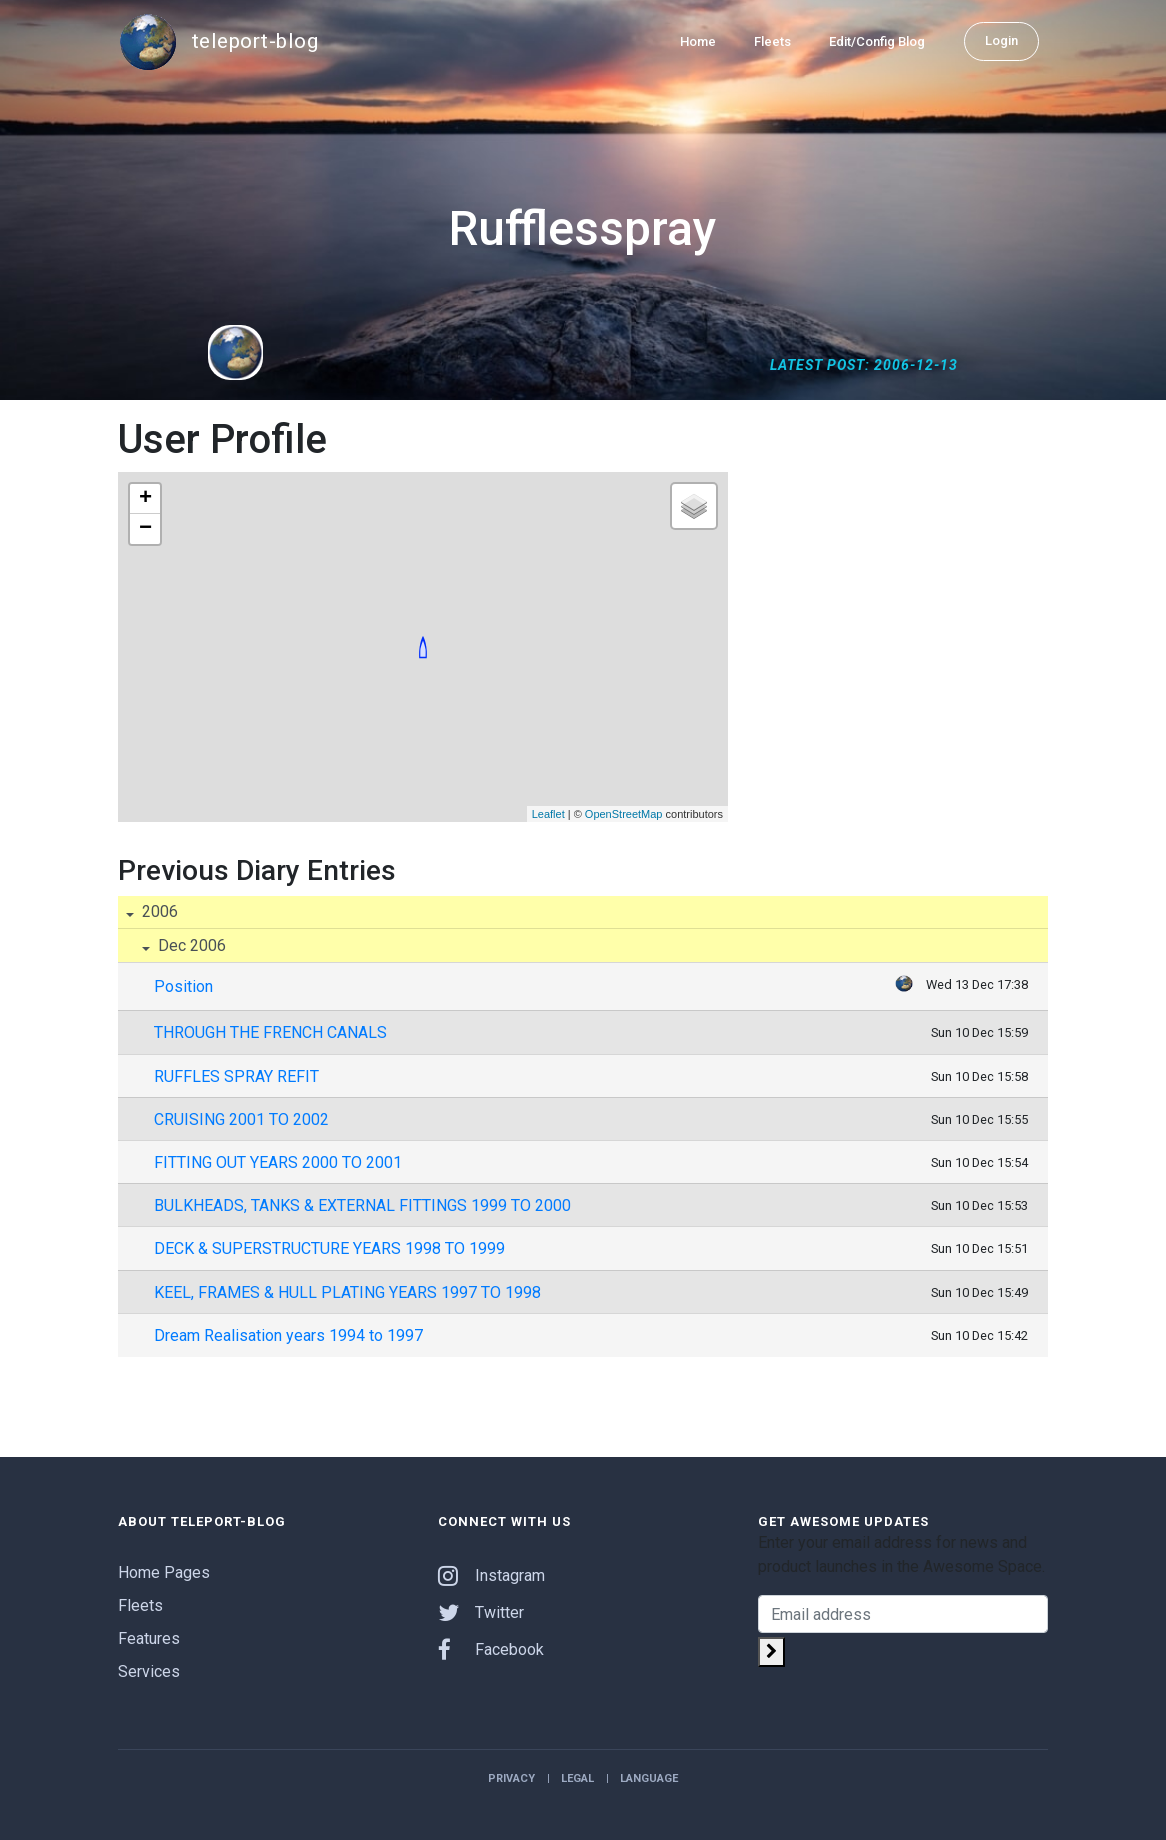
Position (183, 986)
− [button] (145, 529)
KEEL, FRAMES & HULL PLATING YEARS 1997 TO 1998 (347, 1292)
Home (698, 41)
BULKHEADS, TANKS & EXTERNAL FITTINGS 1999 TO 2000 (362, 1205)
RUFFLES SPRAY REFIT (236, 1076)
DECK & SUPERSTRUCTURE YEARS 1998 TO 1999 (329, 1248)
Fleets (772, 41)
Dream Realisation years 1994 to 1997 (288, 1335)
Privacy (511, 1778)
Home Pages (164, 1572)
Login (1001, 40)
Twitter (481, 1612)
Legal (577, 1778)
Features (149, 1638)
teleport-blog (218, 42)
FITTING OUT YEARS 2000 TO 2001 (278, 1162)
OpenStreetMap (624, 814)
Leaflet (548, 814)
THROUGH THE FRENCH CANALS (270, 1032)
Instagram (491, 1575)
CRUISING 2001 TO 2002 (241, 1119)
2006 (158, 911)
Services (149, 1671)
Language (649, 1778)
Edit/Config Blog (877, 41)
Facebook (491, 1649)
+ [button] (145, 499)
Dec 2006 (190, 945)
